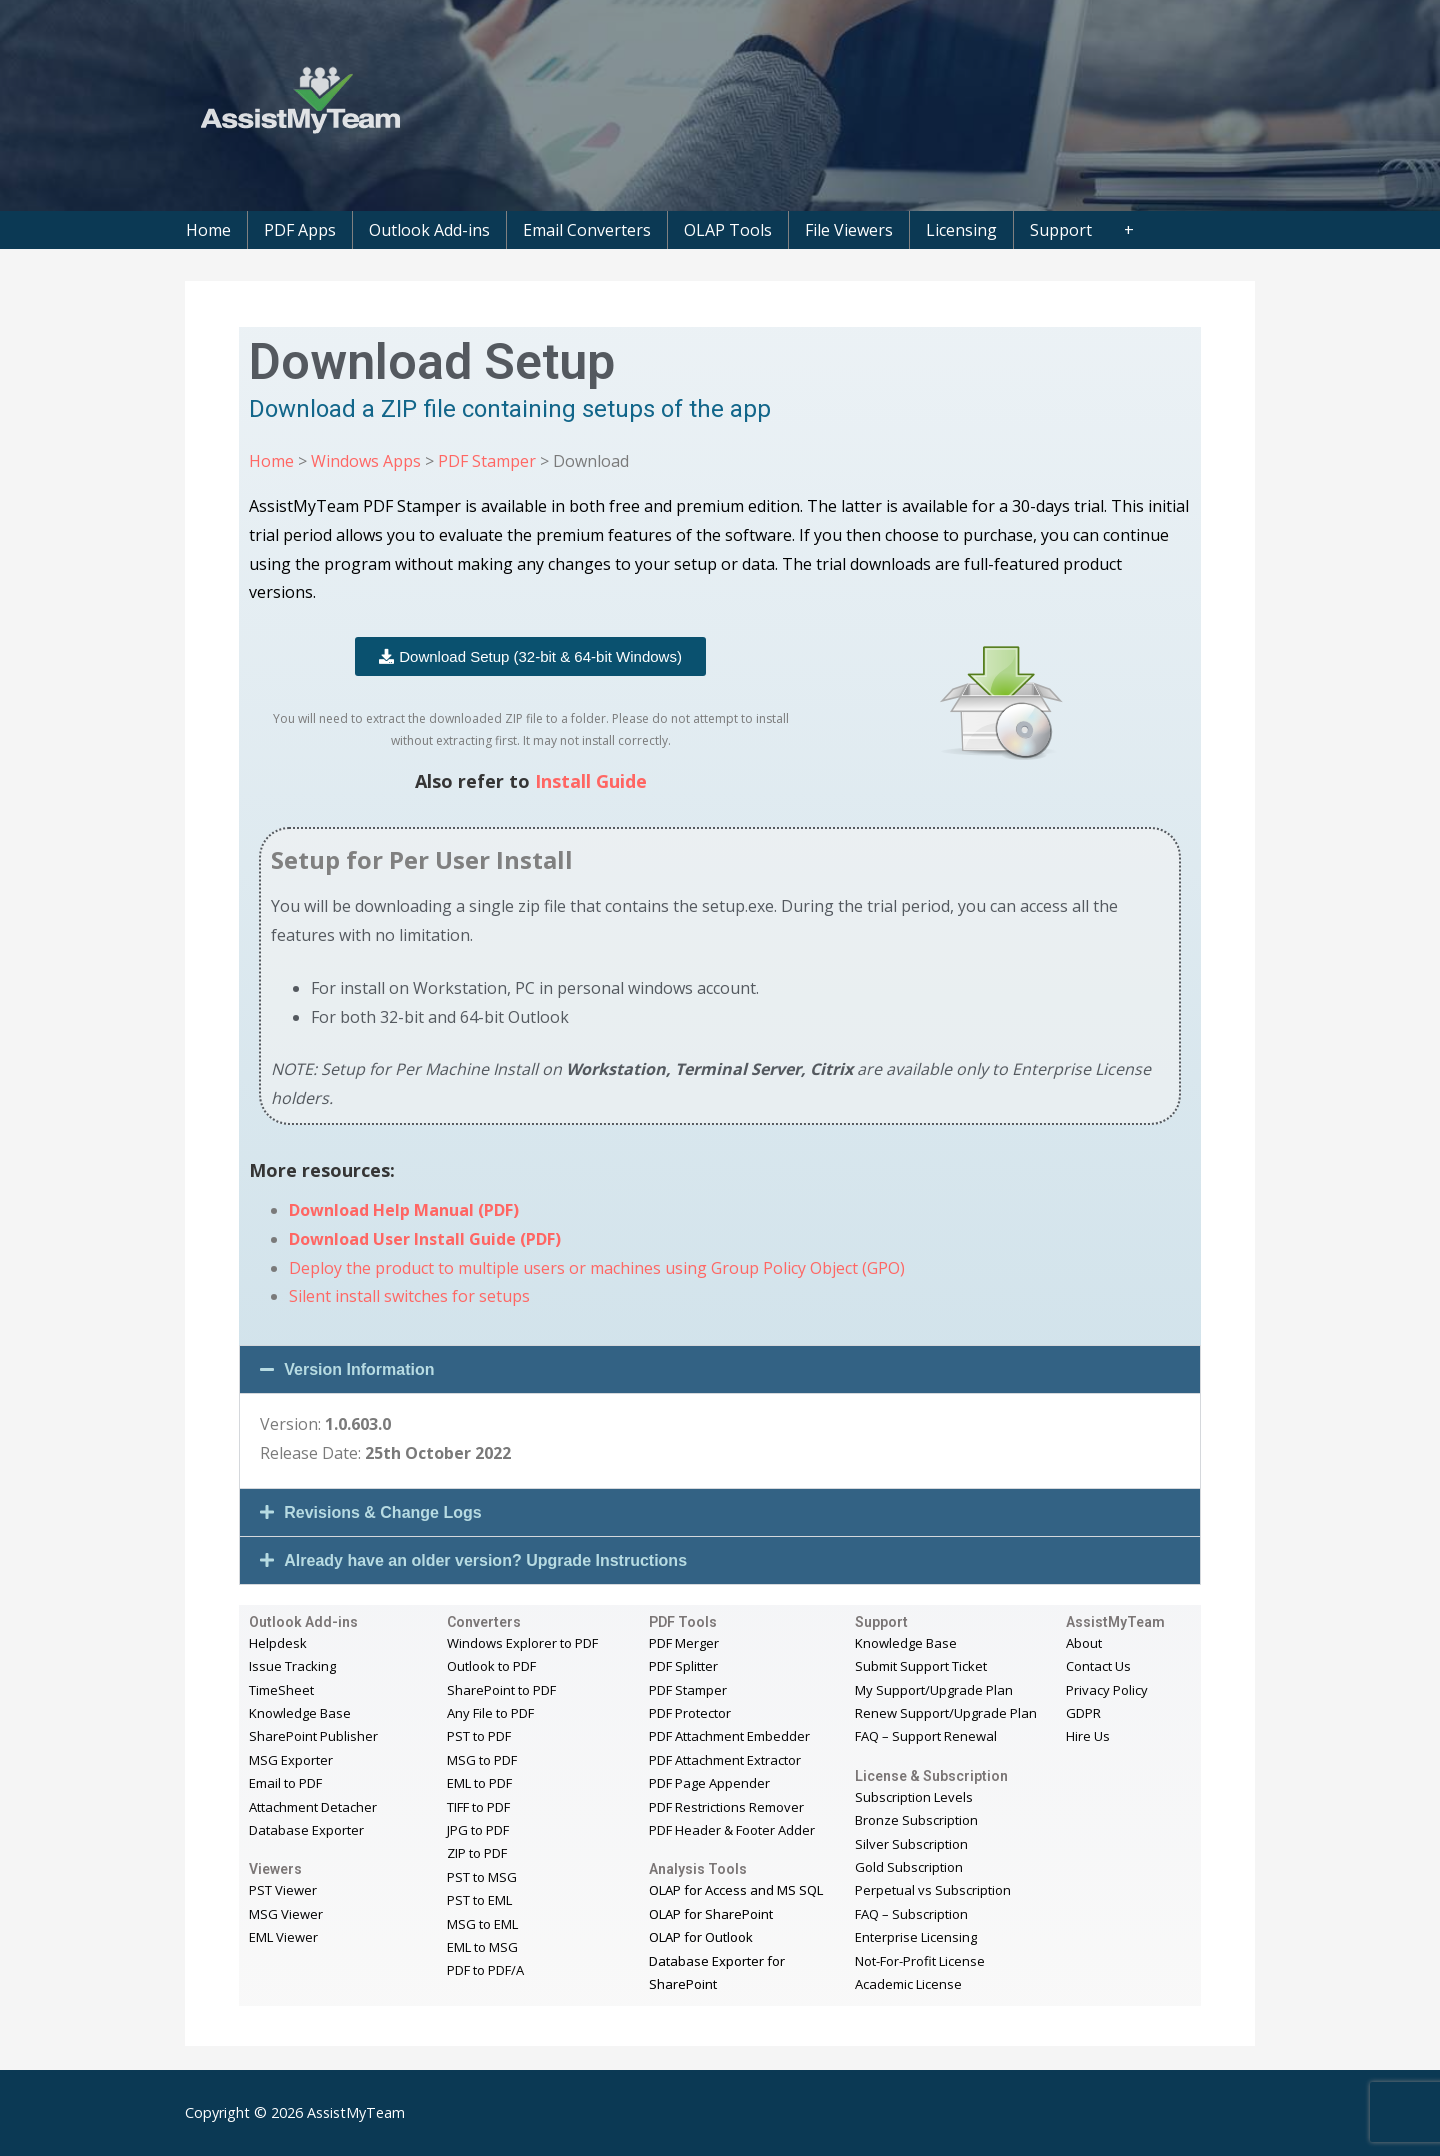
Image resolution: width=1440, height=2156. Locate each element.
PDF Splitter (683, 1666)
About (1084, 1643)
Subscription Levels (914, 1797)
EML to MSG (482, 1947)
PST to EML (479, 1900)
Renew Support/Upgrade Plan (946, 1713)
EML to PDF (479, 1783)
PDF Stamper (487, 461)
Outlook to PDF (491, 1666)
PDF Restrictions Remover (726, 1807)
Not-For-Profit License (920, 1961)
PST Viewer (283, 1890)
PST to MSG (482, 1877)
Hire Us (1088, 1736)
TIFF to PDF (478, 1807)
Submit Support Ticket (921, 1666)
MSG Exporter (291, 1760)
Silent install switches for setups (409, 1296)
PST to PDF (479, 1736)
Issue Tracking (292, 1666)
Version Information (359, 1369)
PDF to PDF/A (485, 1970)
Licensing (961, 230)
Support (1061, 230)
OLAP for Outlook (701, 1937)
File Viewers (849, 230)
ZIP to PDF (477, 1853)
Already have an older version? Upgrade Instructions (485, 1560)
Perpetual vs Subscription (933, 1890)
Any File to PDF (490, 1713)
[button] (719, 1369)
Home (208, 230)
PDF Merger (684, 1643)
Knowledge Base (300, 1713)
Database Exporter (306, 1830)
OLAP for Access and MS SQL (736, 1890)
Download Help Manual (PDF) (404, 1210)
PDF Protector (690, 1713)
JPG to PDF (478, 1830)
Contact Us (1098, 1666)
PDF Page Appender (709, 1783)
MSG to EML (482, 1924)
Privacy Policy (1107, 1690)
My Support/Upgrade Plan (934, 1690)
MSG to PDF (482, 1760)
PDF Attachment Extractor (725, 1760)
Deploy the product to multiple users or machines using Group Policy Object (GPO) (597, 1268)
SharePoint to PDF (501, 1690)
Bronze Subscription (916, 1820)
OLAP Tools (728, 230)
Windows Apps (366, 461)
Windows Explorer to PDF (522, 1643)
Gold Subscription (909, 1867)
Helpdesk (278, 1643)
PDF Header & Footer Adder (732, 1830)
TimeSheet (281, 1690)
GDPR (1083, 1713)
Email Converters (587, 230)
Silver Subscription (911, 1844)
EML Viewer (283, 1937)
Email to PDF (285, 1783)
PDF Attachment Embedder (729, 1736)
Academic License (908, 1984)
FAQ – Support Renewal (926, 1736)
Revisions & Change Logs (382, 1512)
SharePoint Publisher (313, 1736)
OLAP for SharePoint (711, 1914)
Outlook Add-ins (429, 230)
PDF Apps (300, 230)
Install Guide (591, 781)
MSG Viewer (286, 1914)
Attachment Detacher (313, 1807)
